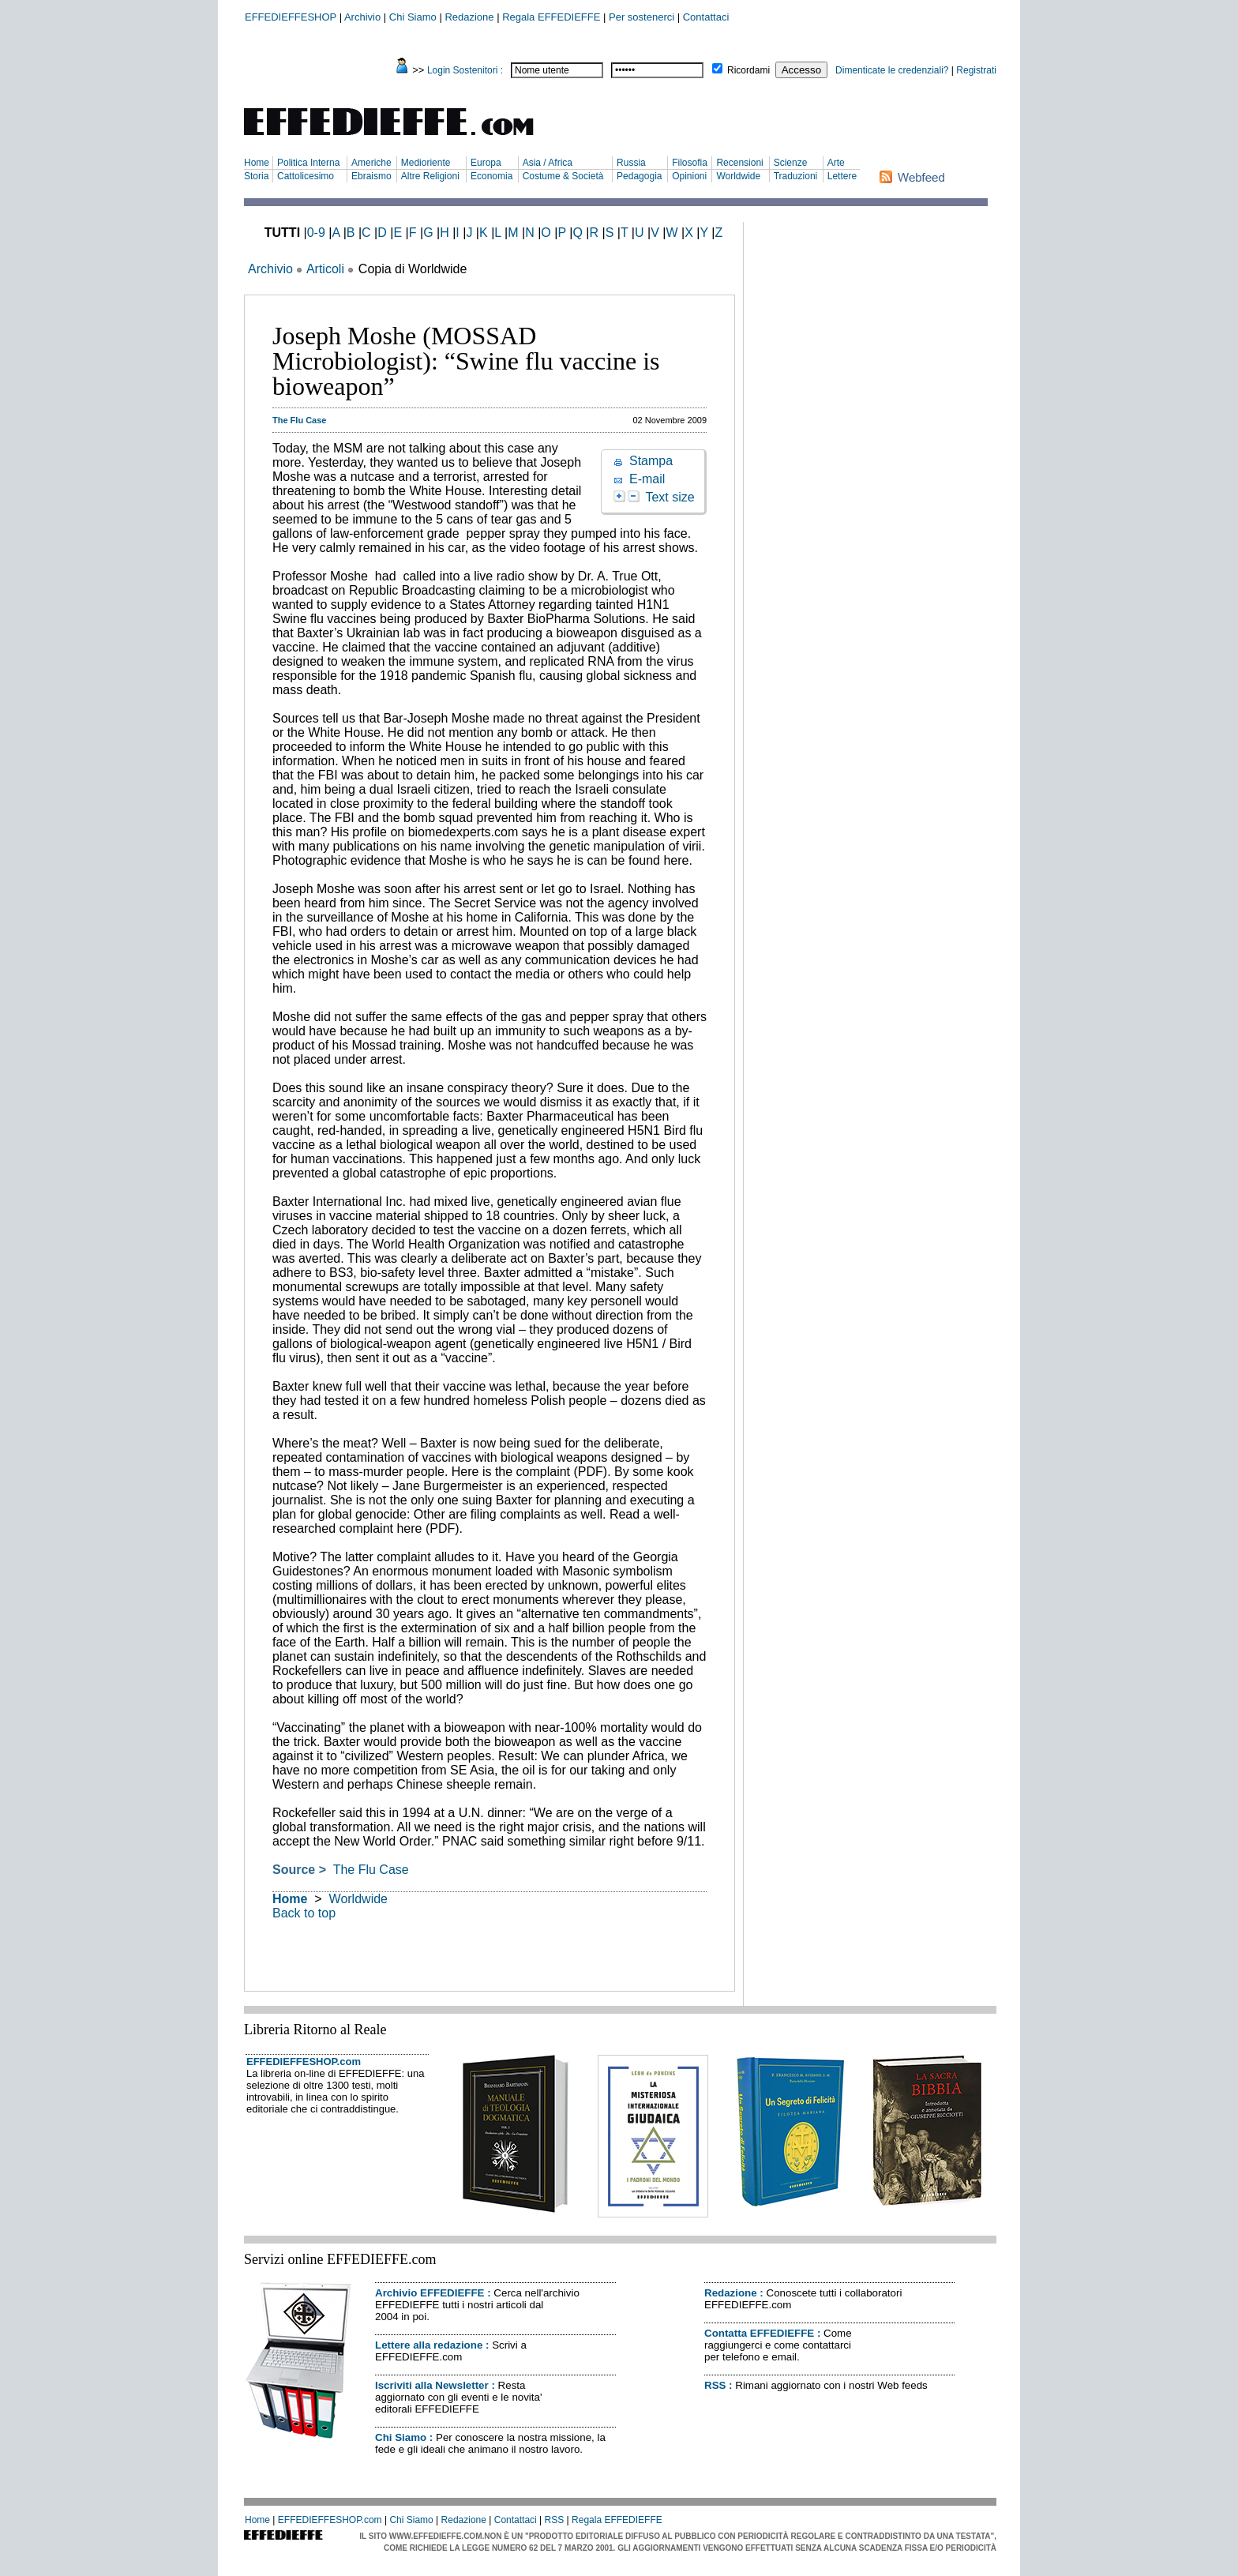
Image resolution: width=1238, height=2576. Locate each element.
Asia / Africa (547, 162)
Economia (491, 176)
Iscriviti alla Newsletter (432, 2385)
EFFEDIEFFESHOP (290, 17)
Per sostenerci (641, 17)
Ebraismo (371, 176)
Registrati (976, 70)
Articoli (325, 269)
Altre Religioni (430, 176)
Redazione (469, 17)
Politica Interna (308, 162)
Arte (836, 162)
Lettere (842, 176)
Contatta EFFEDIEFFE (759, 2333)
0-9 (316, 232)
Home (256, 162)
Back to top (304, 1913)
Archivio (362, 17)
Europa (486, 162)
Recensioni (739, 162)
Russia (631, 162)
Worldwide (738, 176)
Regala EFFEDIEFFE (551, 17)
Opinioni (689, 176)
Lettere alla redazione (428, 2345)
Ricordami (748, 70)
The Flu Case (368, 1869)
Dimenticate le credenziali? (891, 70)
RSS (715, 2385)
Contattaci (706, 17)
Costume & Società (563, 176)
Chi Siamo (413, 17)
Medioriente (426, 162)
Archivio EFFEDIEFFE (429, 2293)
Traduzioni (796, 176)
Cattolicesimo (305, 176)
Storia (256, 176)
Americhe (371, 162)
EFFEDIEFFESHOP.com (303, 2061)
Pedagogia (639, 176)
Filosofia (689, 162)
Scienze (791, 162)
